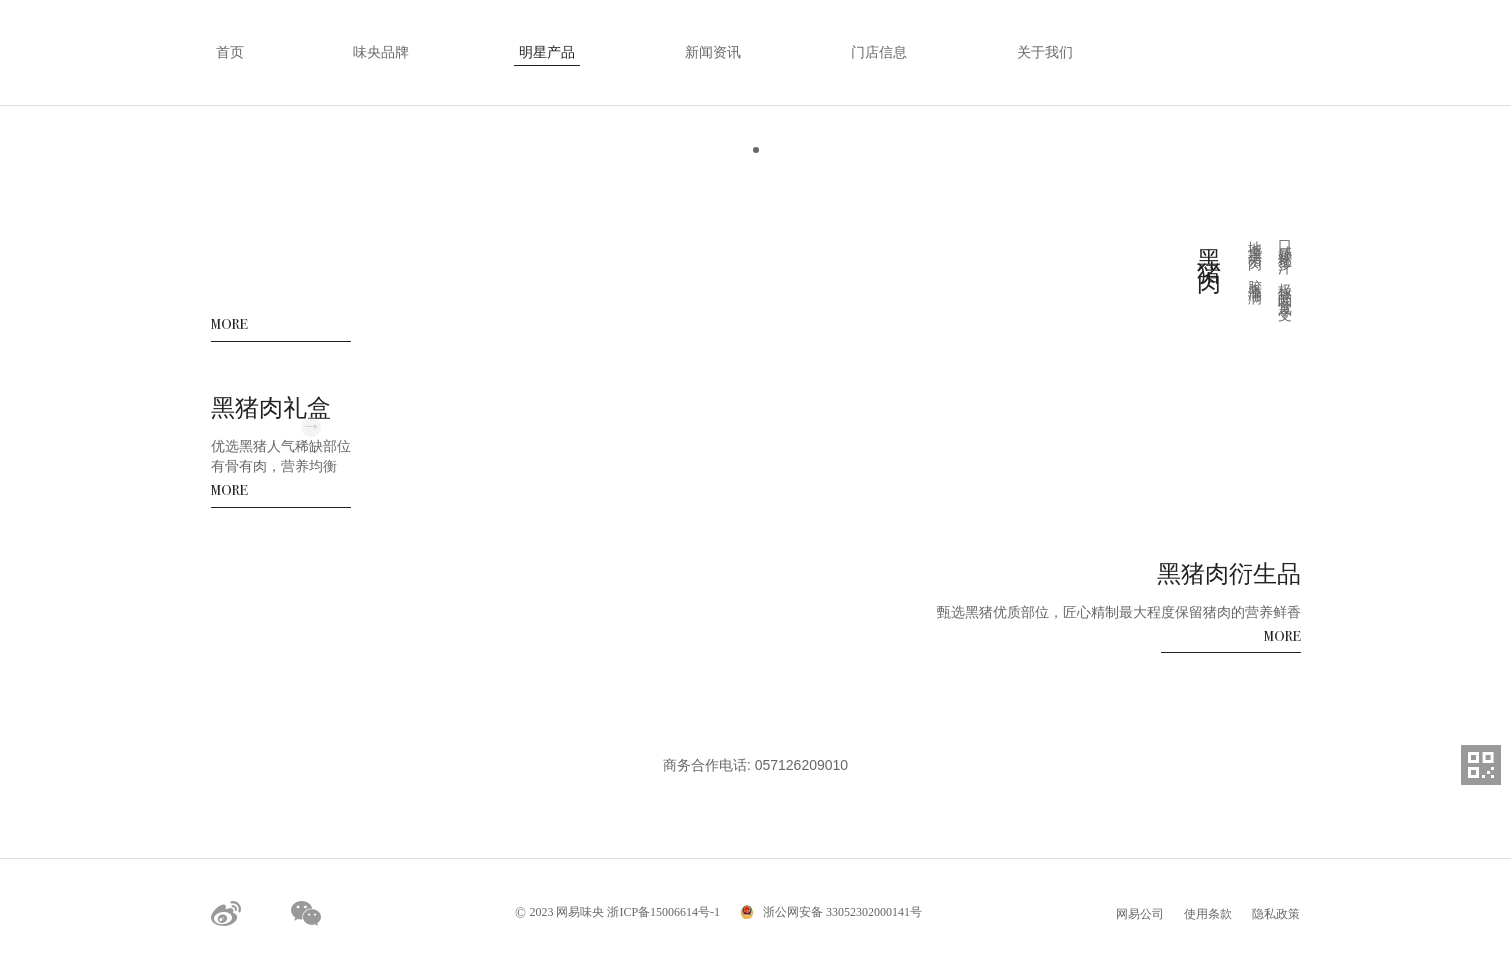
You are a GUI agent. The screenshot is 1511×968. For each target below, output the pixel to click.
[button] (756, 150)
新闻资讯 (713, 52)
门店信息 (879, 52)
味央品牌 (381, 52)
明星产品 (547, 52)
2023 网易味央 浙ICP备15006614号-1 (617, 912)
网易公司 (1140, 914)
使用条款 (1208, 914)
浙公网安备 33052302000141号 (841, 912)
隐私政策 (1276, 914)
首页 (230, 52)
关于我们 (1045, 52)
